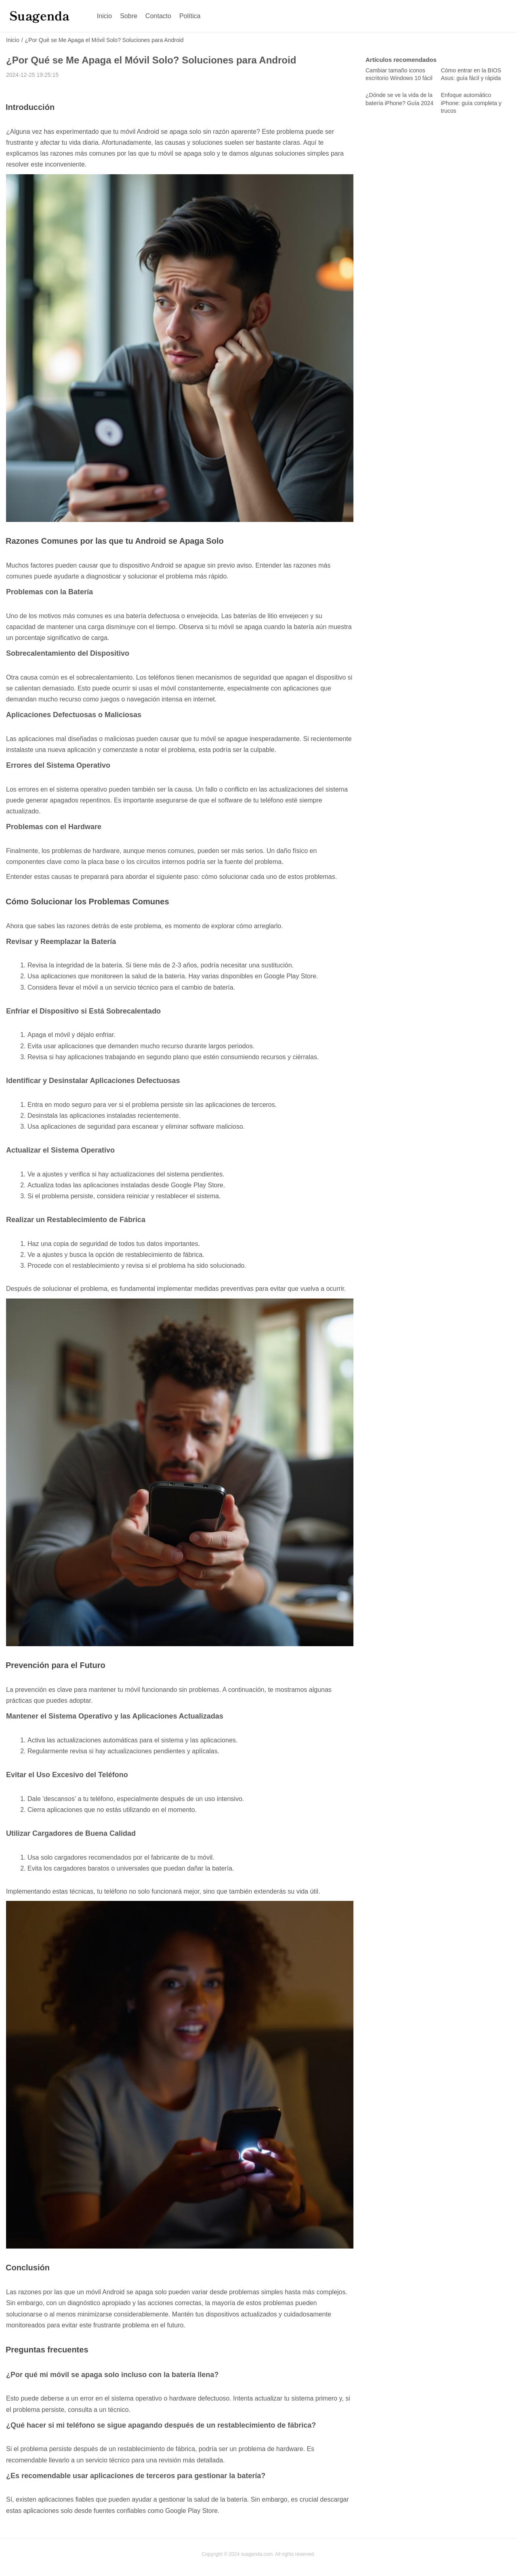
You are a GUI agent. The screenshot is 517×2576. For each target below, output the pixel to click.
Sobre (128, 16)
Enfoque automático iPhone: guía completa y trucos (471, 103)
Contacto (158, 16)
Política (189, 16)
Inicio (104, 16)
